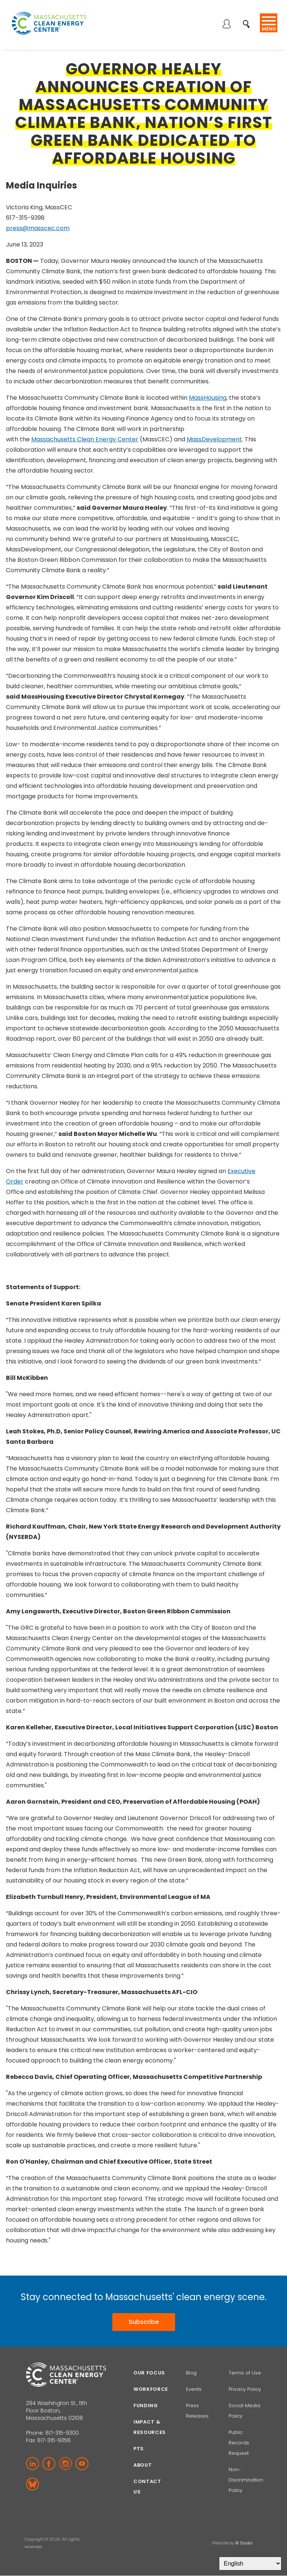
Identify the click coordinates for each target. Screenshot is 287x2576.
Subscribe (144, 2322)
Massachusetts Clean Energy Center (84, 439)
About (142, 2465)
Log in (226, 24)
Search (248, 20)
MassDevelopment (214, 439)
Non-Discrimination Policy (246, 2480)
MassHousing (207, 397)
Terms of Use (245, 2372)
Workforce (150, 2389)
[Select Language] (250, 2563)
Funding (145, 2405)
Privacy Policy (245, 2389)
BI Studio (243, 2543)
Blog (191, 2372)
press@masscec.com (38, 228)
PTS (138, 2448)
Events (193, 2389)
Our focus (149, 2372)
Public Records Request (239, 2443)
